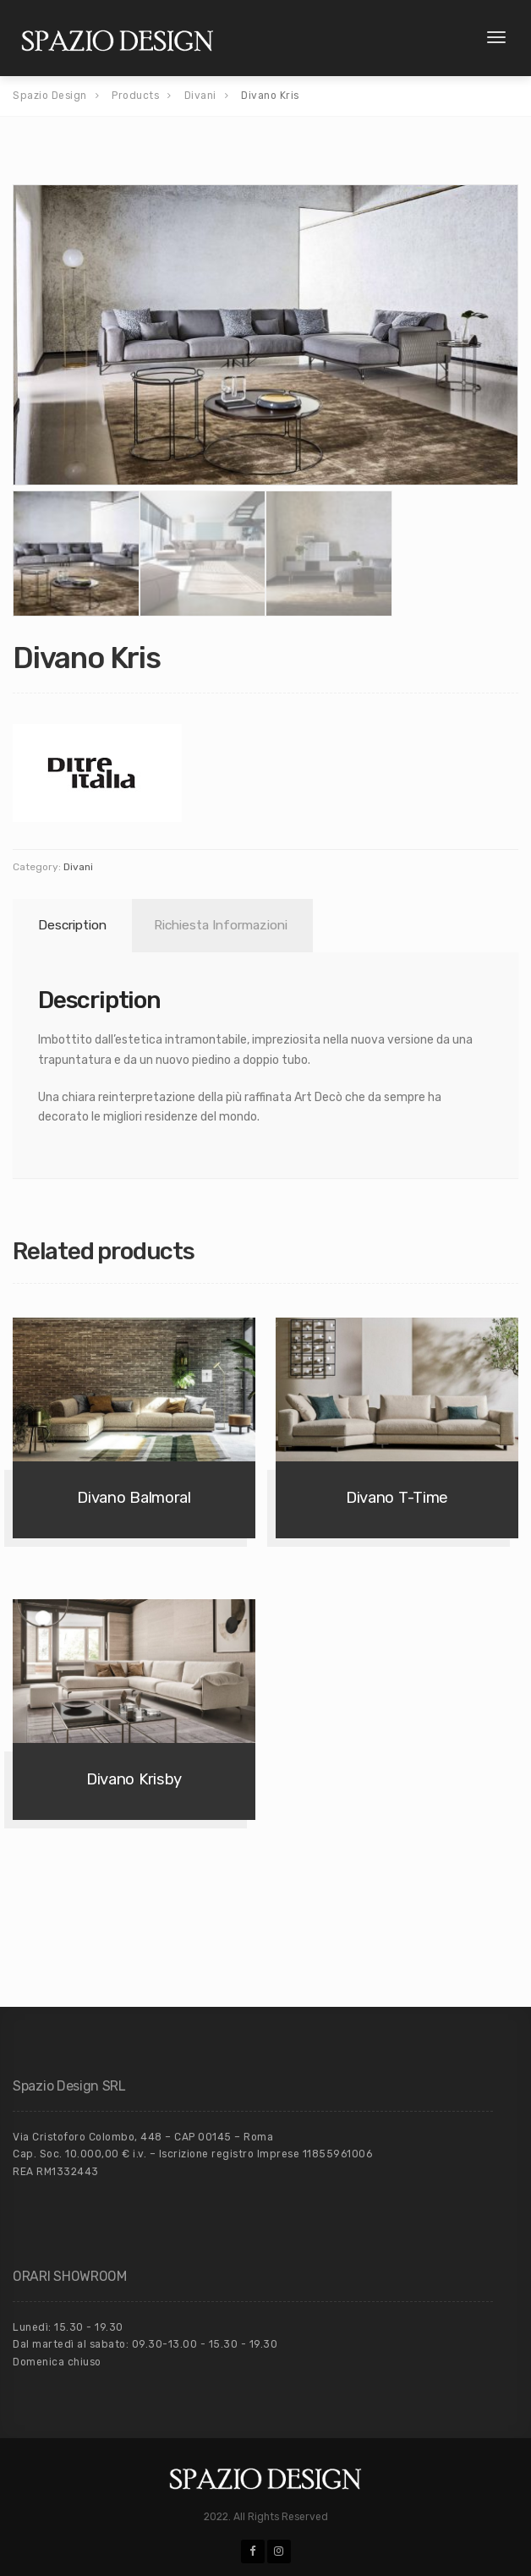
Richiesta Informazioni (220, 925)
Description (72, 925)
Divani (78, 867)
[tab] (69, 925)
